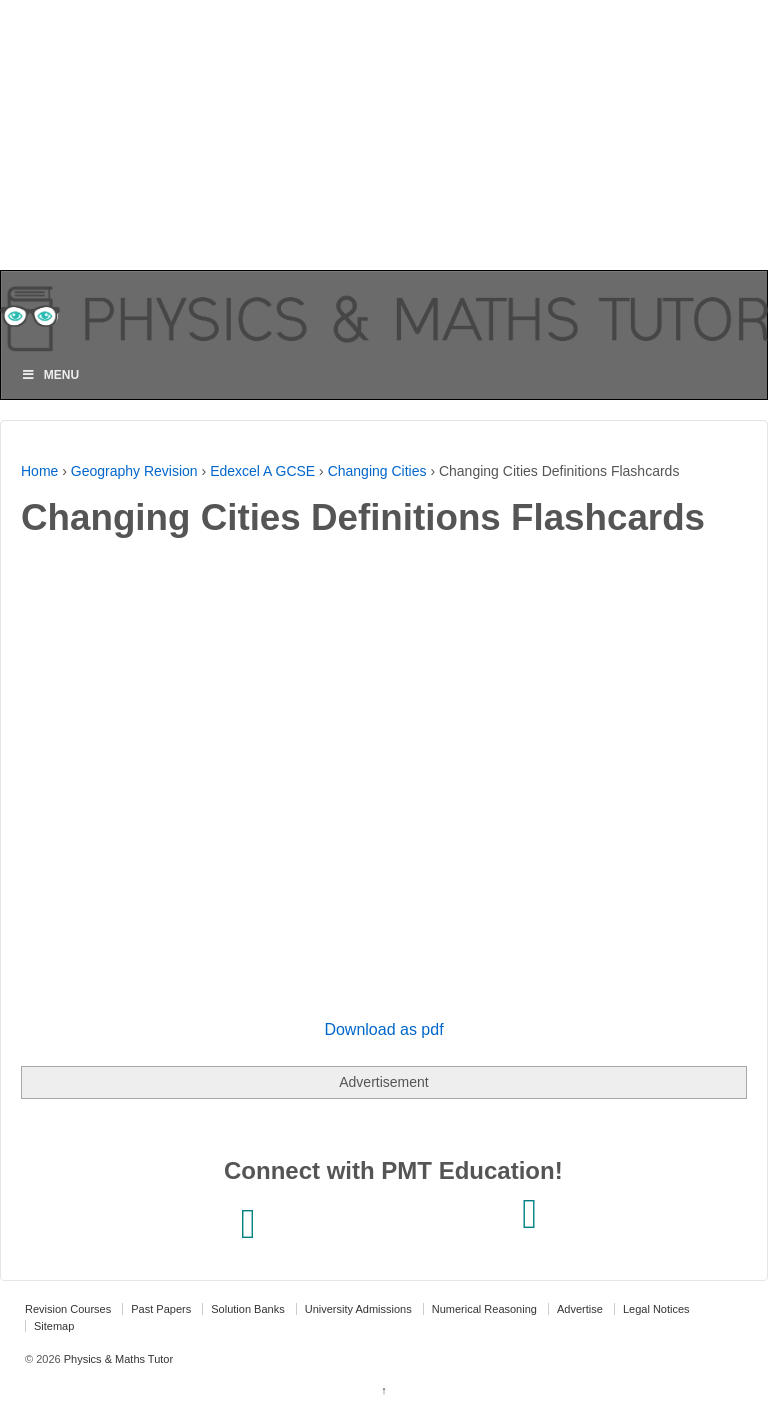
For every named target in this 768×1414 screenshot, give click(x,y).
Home (39, 471)
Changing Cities (377, 471)
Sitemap (54, 1326)
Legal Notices (656, 1309)
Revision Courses (68, 1309)
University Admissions (358, 1309)
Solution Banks (247, 1309)
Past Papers (161, 1309)
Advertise (580, 1309)
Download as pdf (383, 1029)
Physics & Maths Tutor (117, 1359)
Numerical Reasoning (484, 1309)
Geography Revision (134, 471)
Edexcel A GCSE (262, 471)
